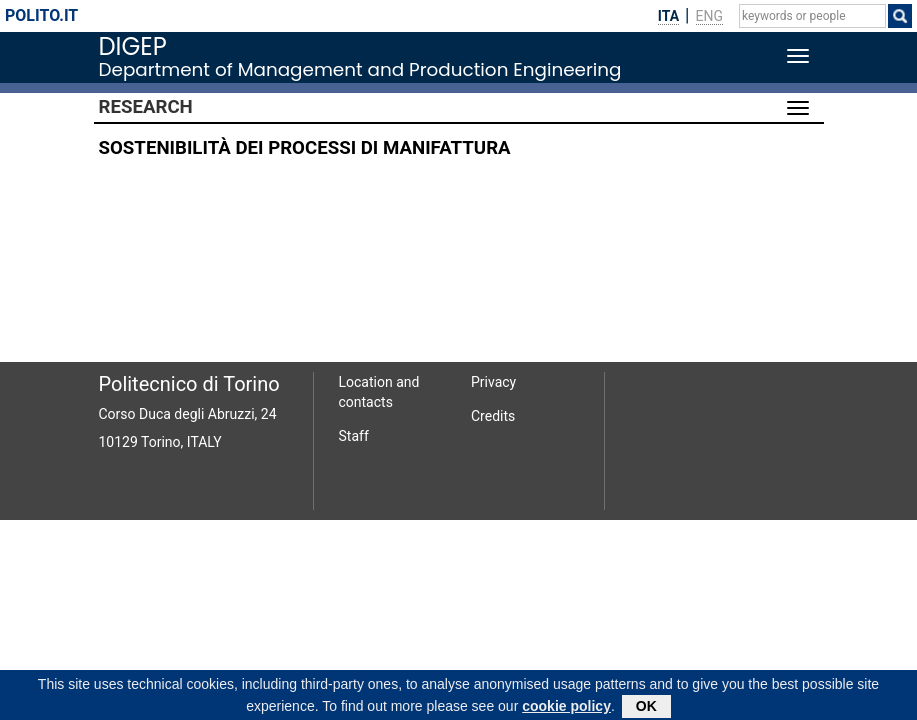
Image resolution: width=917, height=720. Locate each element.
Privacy (493, 382)
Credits (493, 416)
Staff (354, 436)
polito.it (41, 15)
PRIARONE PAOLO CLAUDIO (701, 258)
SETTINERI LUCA (696, 188)
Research (146, 107)
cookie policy (566, 709)
